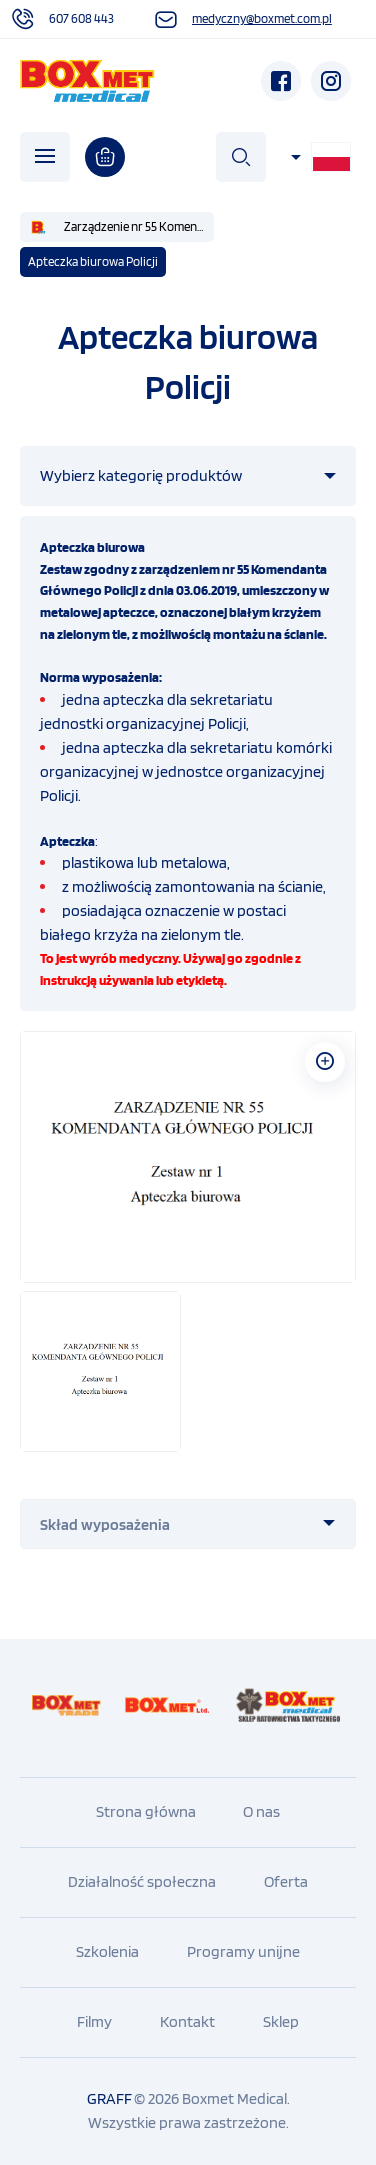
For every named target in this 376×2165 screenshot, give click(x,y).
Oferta (286, 1881)
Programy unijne (243, 1951)
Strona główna (146, 1811)
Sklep (281, 2021)
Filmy (94, 2021)
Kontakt (187, 2021)
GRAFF (109, 2098)
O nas (261, 1811)
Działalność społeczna (142, 1881)
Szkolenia (107, 1951)
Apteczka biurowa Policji (93, 261)
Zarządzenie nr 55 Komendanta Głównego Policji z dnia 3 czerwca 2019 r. (139, 226)
